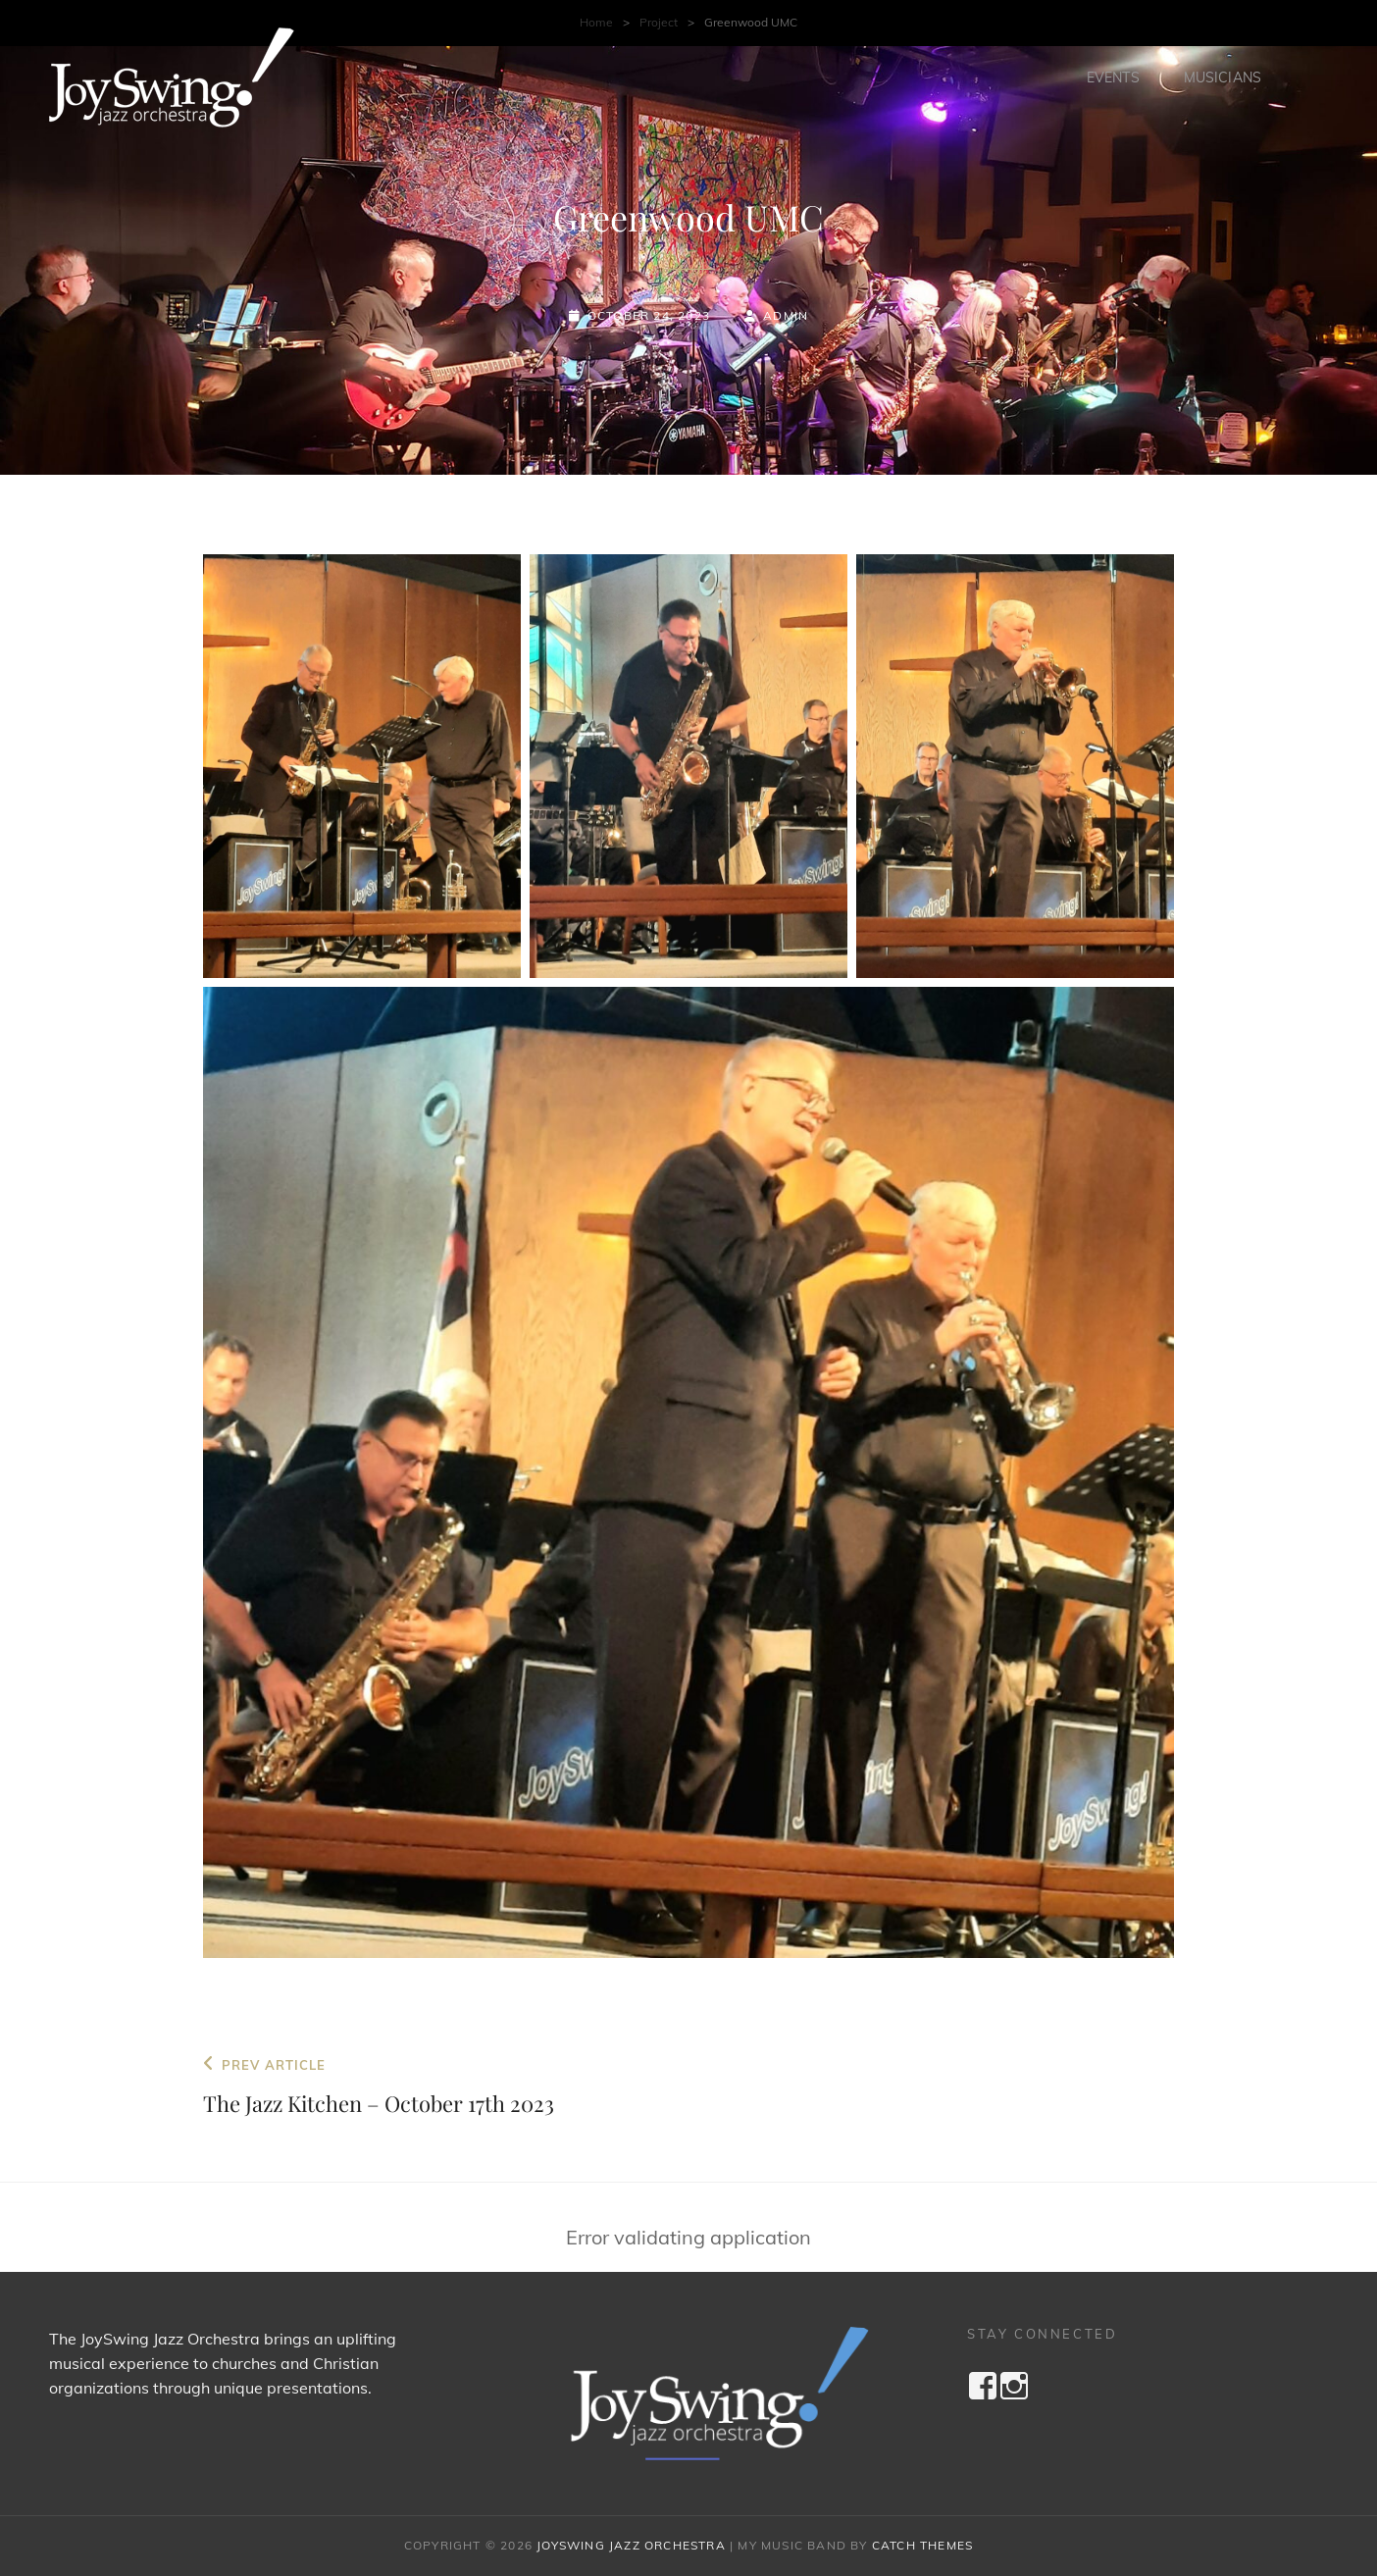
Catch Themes (922, 2545)
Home (596, 22)
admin (785, 315)
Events (1113, 77)
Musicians (1222, 77)
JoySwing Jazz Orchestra (631, 2545)
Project (658, 22)
